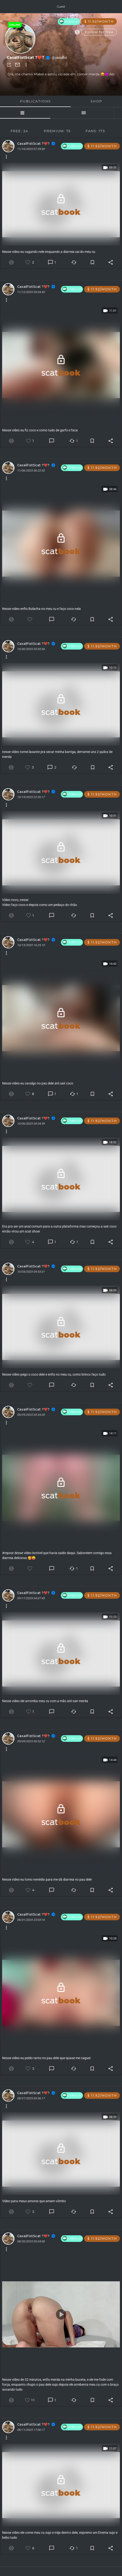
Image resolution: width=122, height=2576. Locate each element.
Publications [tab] (35, 101)
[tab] (30, 113)
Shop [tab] (96, 101)
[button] (9, 64)
